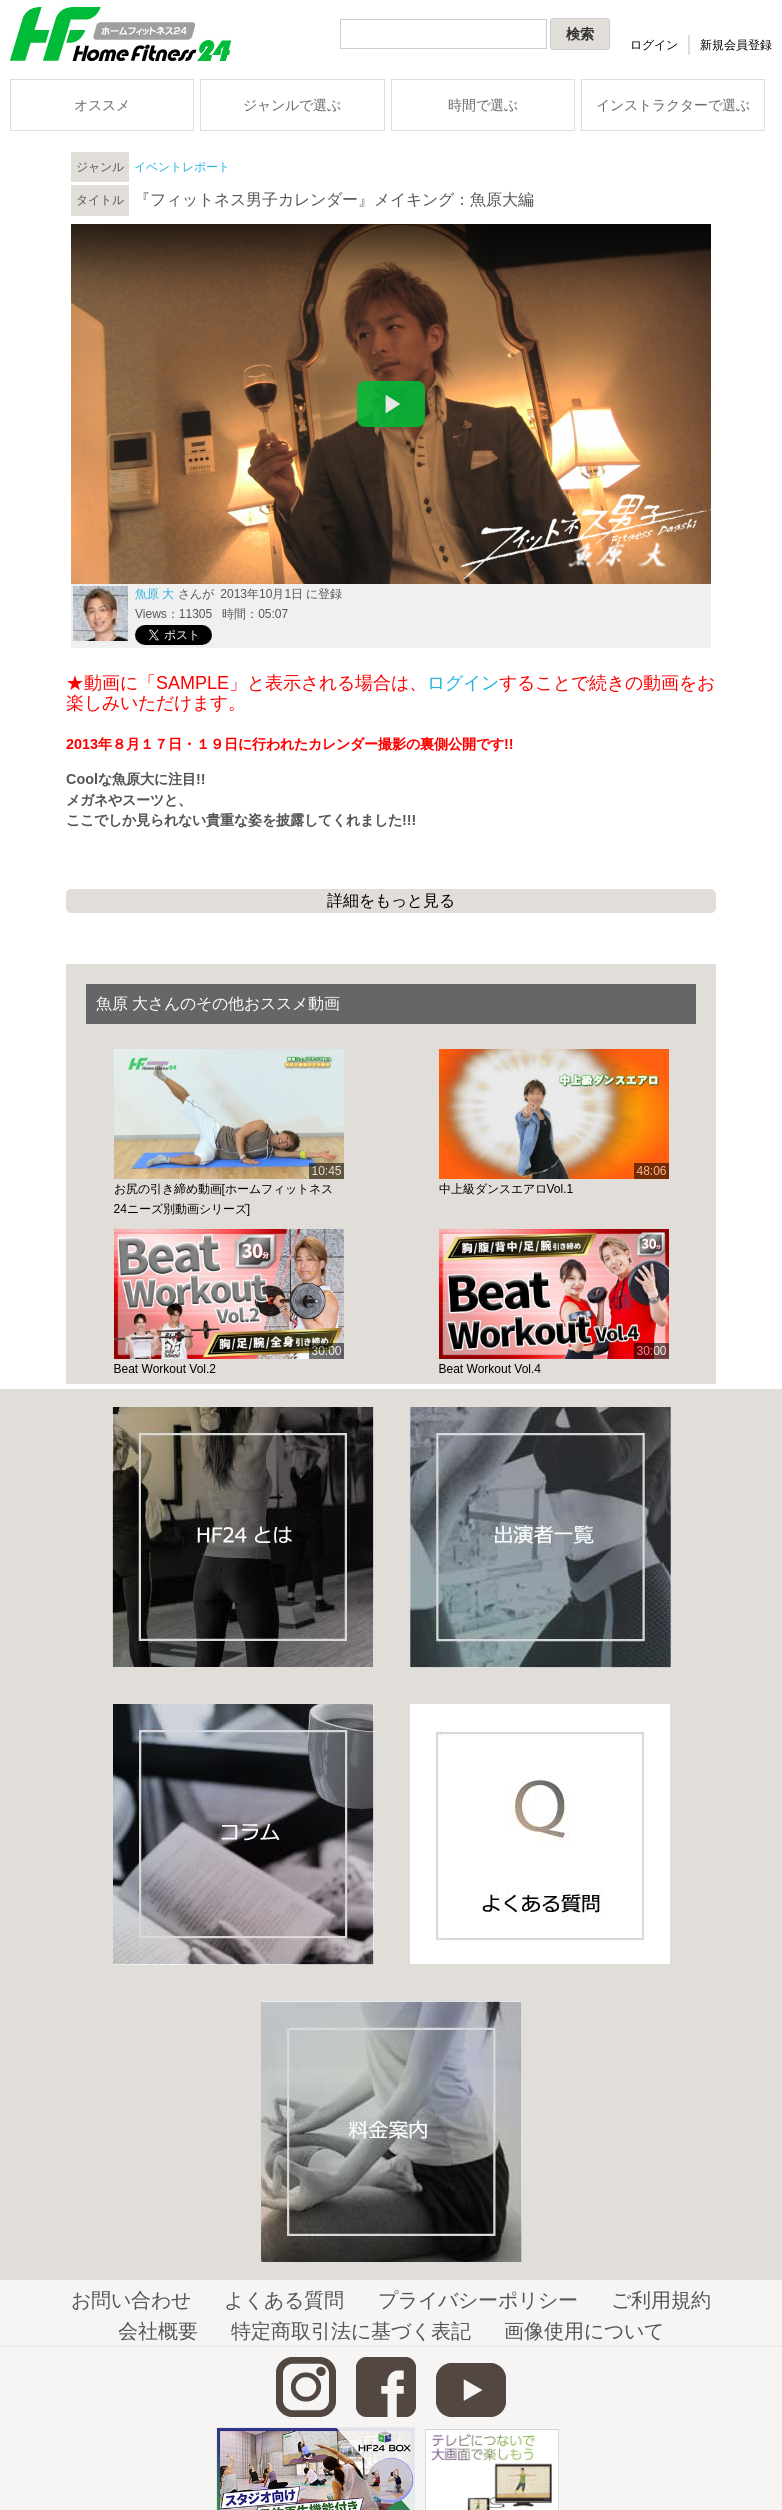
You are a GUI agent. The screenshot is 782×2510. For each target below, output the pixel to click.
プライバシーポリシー (478, 2300)
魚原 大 (154, 594)
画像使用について (584, 2331)
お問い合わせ (131, 2300)
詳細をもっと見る (391, 900)
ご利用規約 (661, 2300)
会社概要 (158, 2331)
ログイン (654, 45)
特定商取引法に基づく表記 (351, 2331)
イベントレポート (182, 167)
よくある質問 (284, 2300)
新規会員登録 (736, 45)
